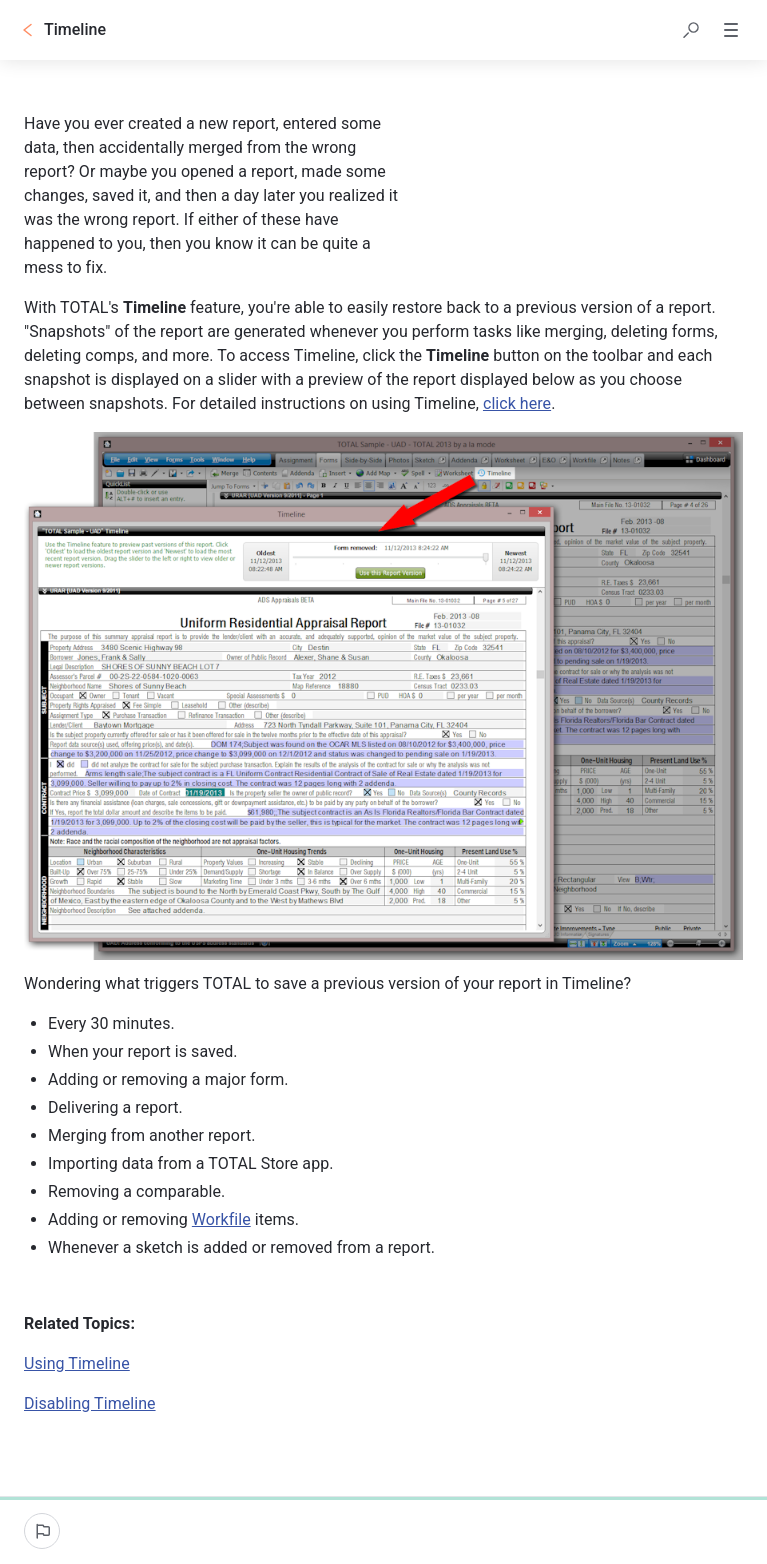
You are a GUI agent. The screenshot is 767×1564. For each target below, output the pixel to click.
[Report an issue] (42, 1531)
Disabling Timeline (90, 1403)
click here (517, 403)
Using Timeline (77, 1363)
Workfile (221, 1219)
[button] (691, 30)
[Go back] (28, 30)
